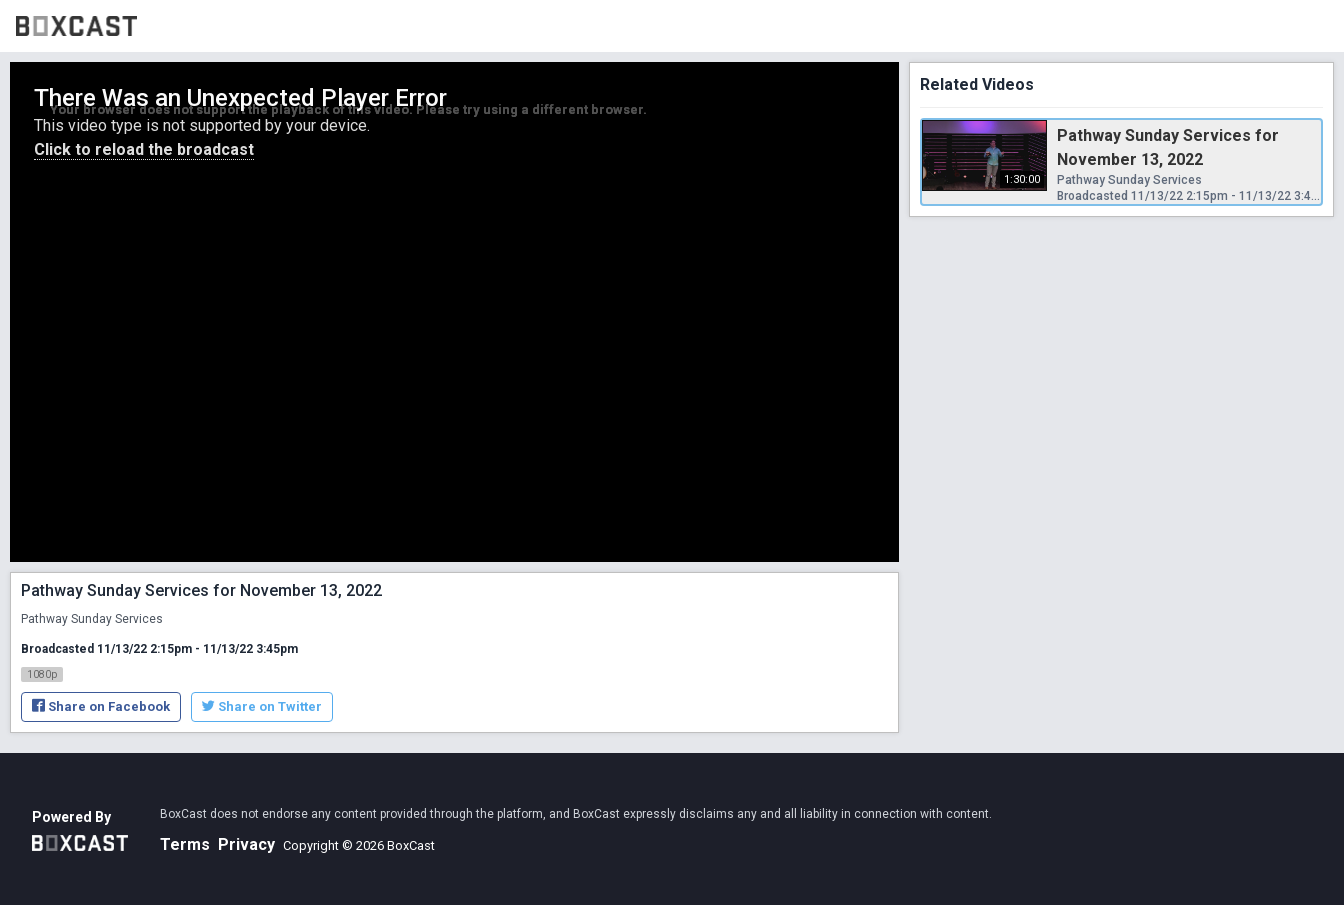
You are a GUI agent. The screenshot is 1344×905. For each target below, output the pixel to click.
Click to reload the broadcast (144, 149)
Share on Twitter (262, 706)
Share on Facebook (101, 706)
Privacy (246, 844)
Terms (185, 844)
